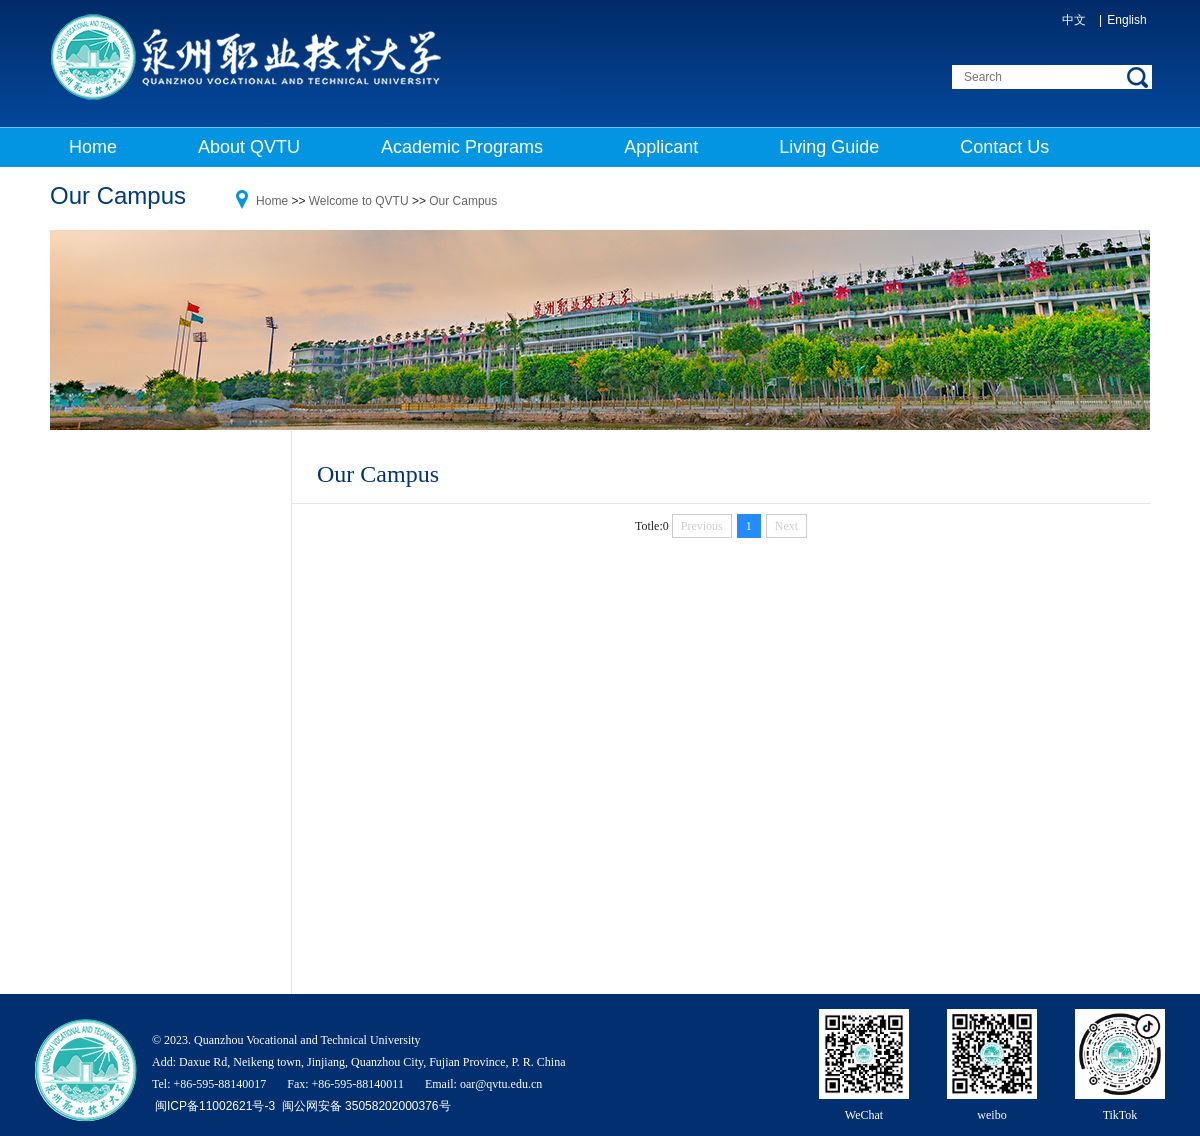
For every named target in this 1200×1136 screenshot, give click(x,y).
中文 (1074, 20)
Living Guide (829, 147)
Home (93, 147)
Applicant (661, 147)
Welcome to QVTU (359, 201)
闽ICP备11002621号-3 (216, 1106)
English (1126, 20)
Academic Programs (462, 147)
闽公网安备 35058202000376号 (364, 1106)
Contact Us (1004, 147)
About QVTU (249, 147)
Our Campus (463, 201)
